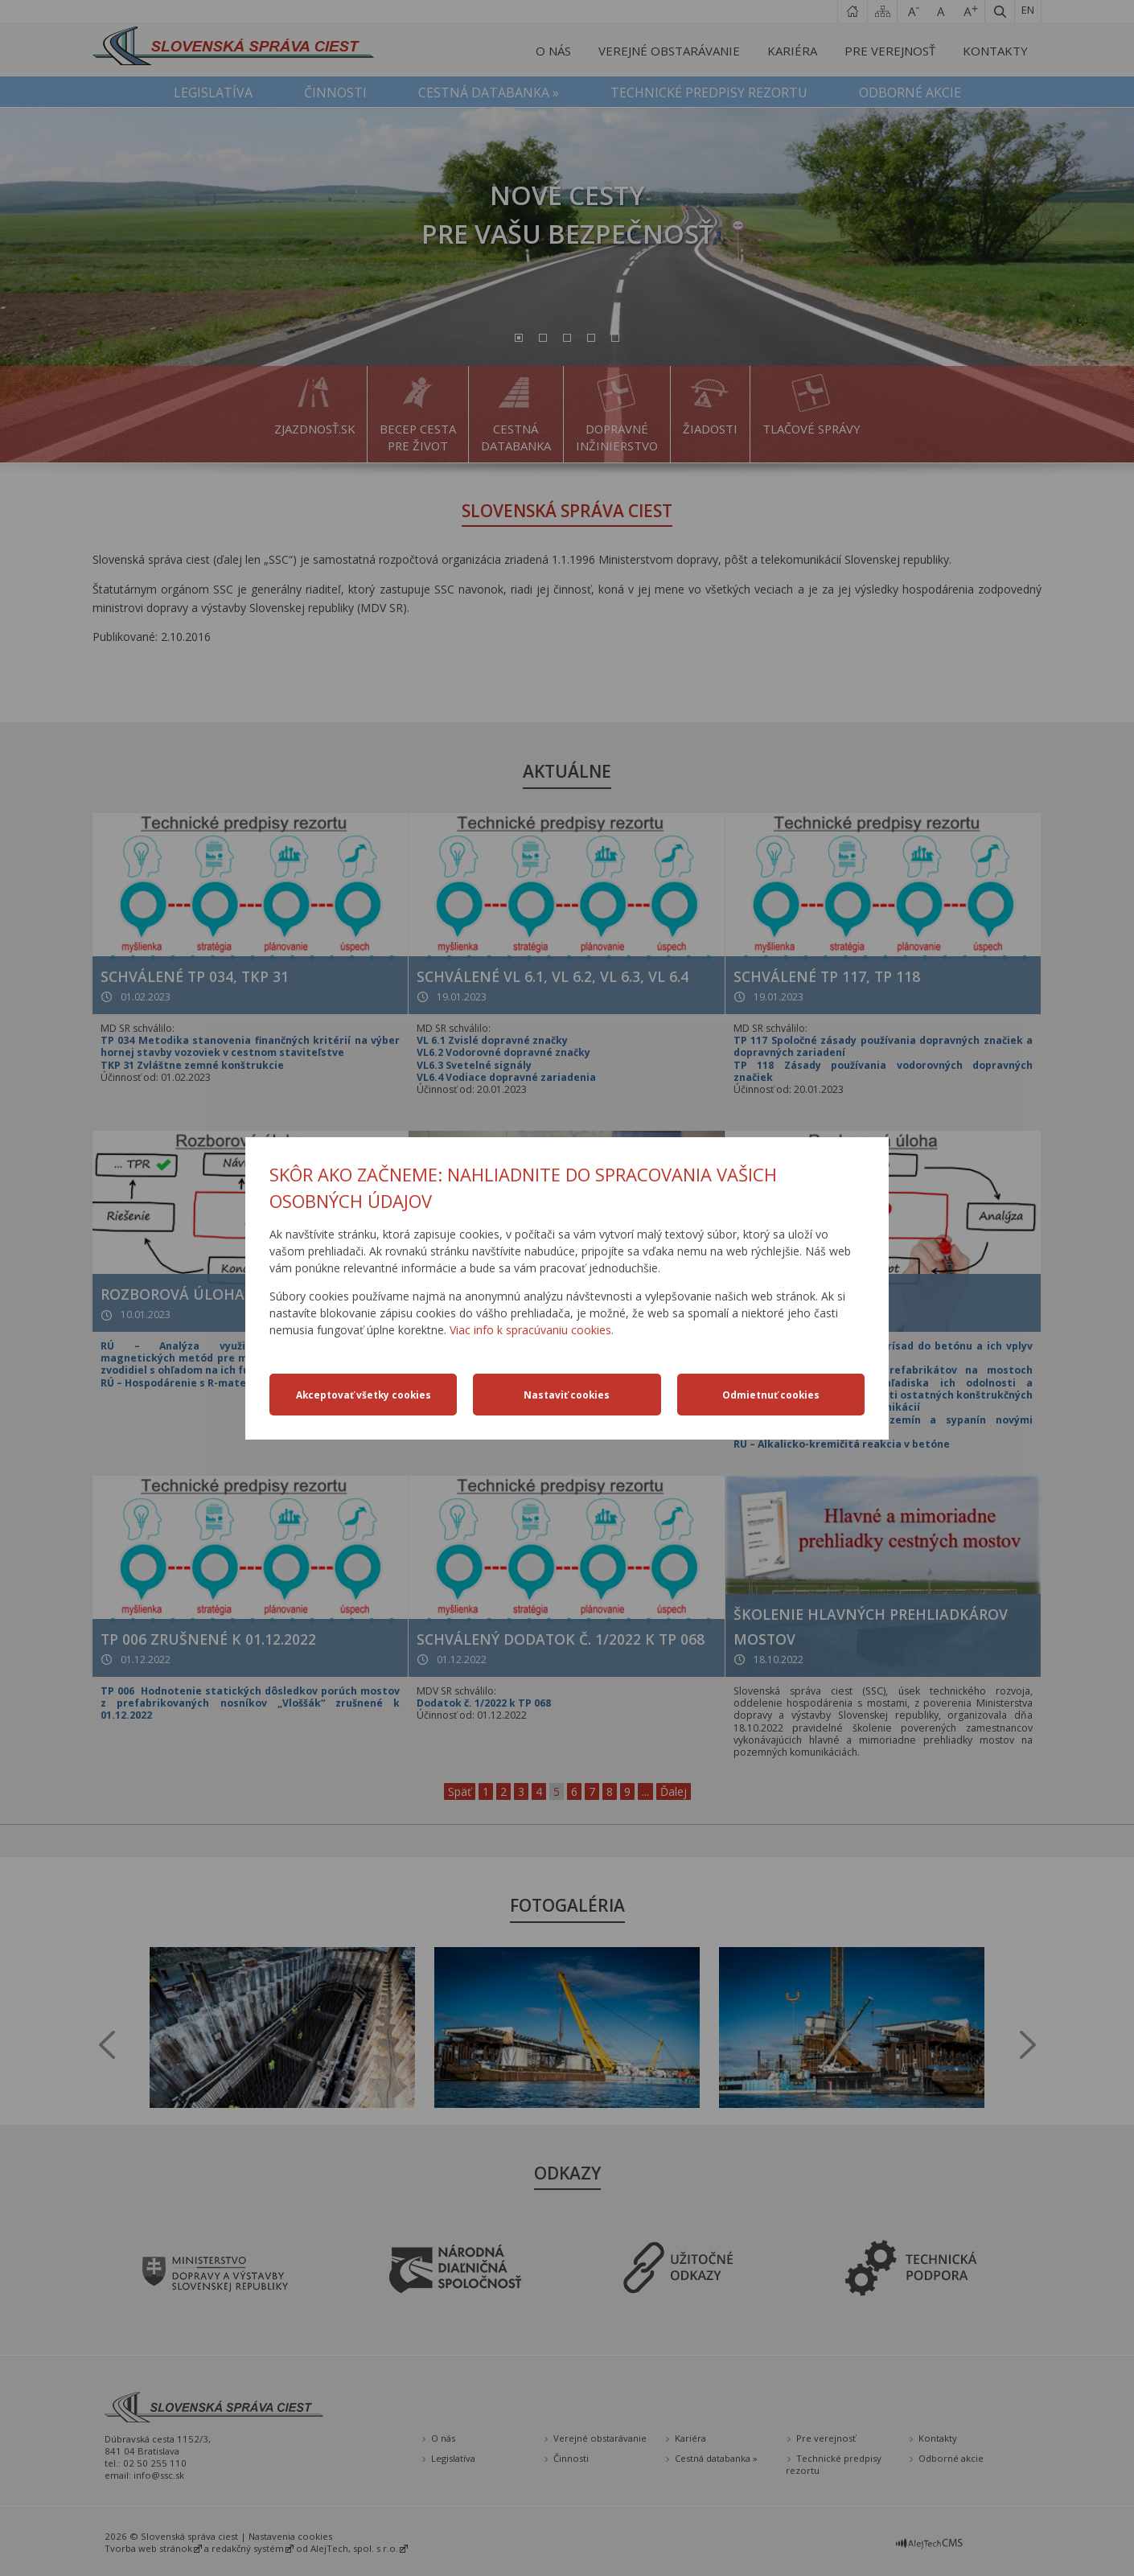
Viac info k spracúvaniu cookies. (532, 1329)
